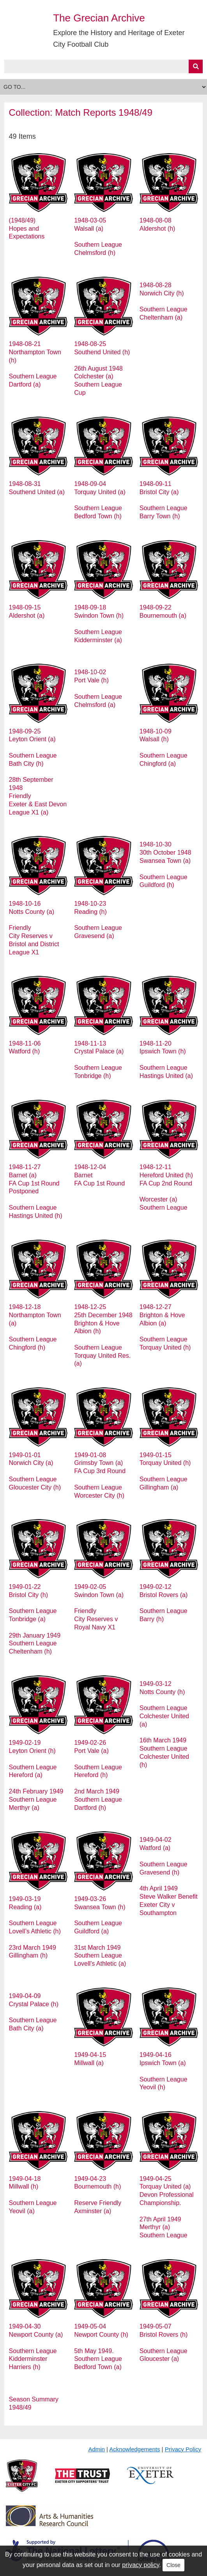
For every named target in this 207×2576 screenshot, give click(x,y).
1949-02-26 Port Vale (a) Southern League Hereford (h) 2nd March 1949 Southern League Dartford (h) (98, 1775)
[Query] (103, 66)
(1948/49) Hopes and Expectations (27, 228)
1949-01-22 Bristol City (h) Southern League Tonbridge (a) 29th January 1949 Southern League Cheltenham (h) (35, 1619)
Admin (96, 2449)
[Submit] (196, 66)
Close (173, 2565)
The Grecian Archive (99, 18)
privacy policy (140, 2565)
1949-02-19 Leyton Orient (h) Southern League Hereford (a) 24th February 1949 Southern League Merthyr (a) (36, 1775)
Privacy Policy (183, 2449)
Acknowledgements (134, 2449)
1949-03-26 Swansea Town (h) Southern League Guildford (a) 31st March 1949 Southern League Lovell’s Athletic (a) (100, 1931)
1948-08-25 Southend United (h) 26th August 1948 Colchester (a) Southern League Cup (102, 368)
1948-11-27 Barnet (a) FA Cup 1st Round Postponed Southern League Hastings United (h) (35, 1191)
